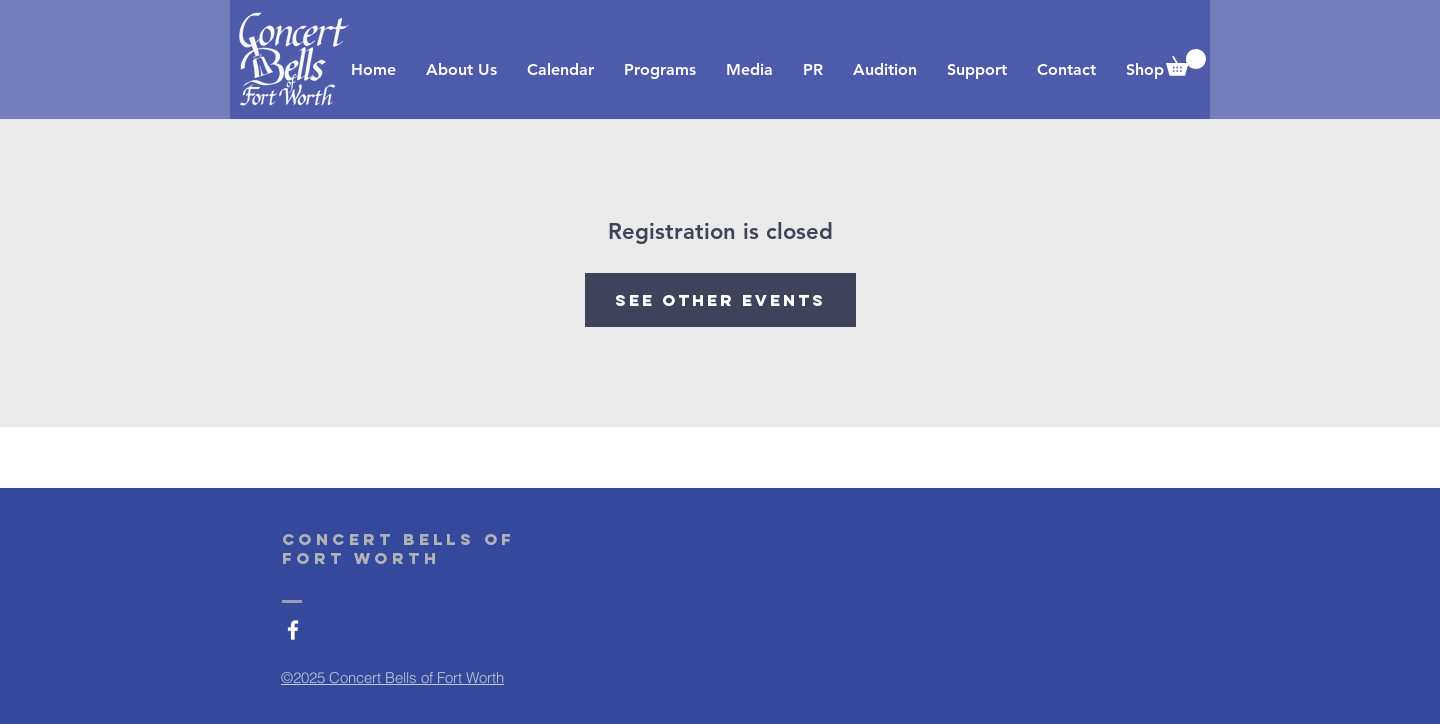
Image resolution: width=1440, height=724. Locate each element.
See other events (720, 300)
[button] (1186, 62)
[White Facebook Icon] (293, 630)
